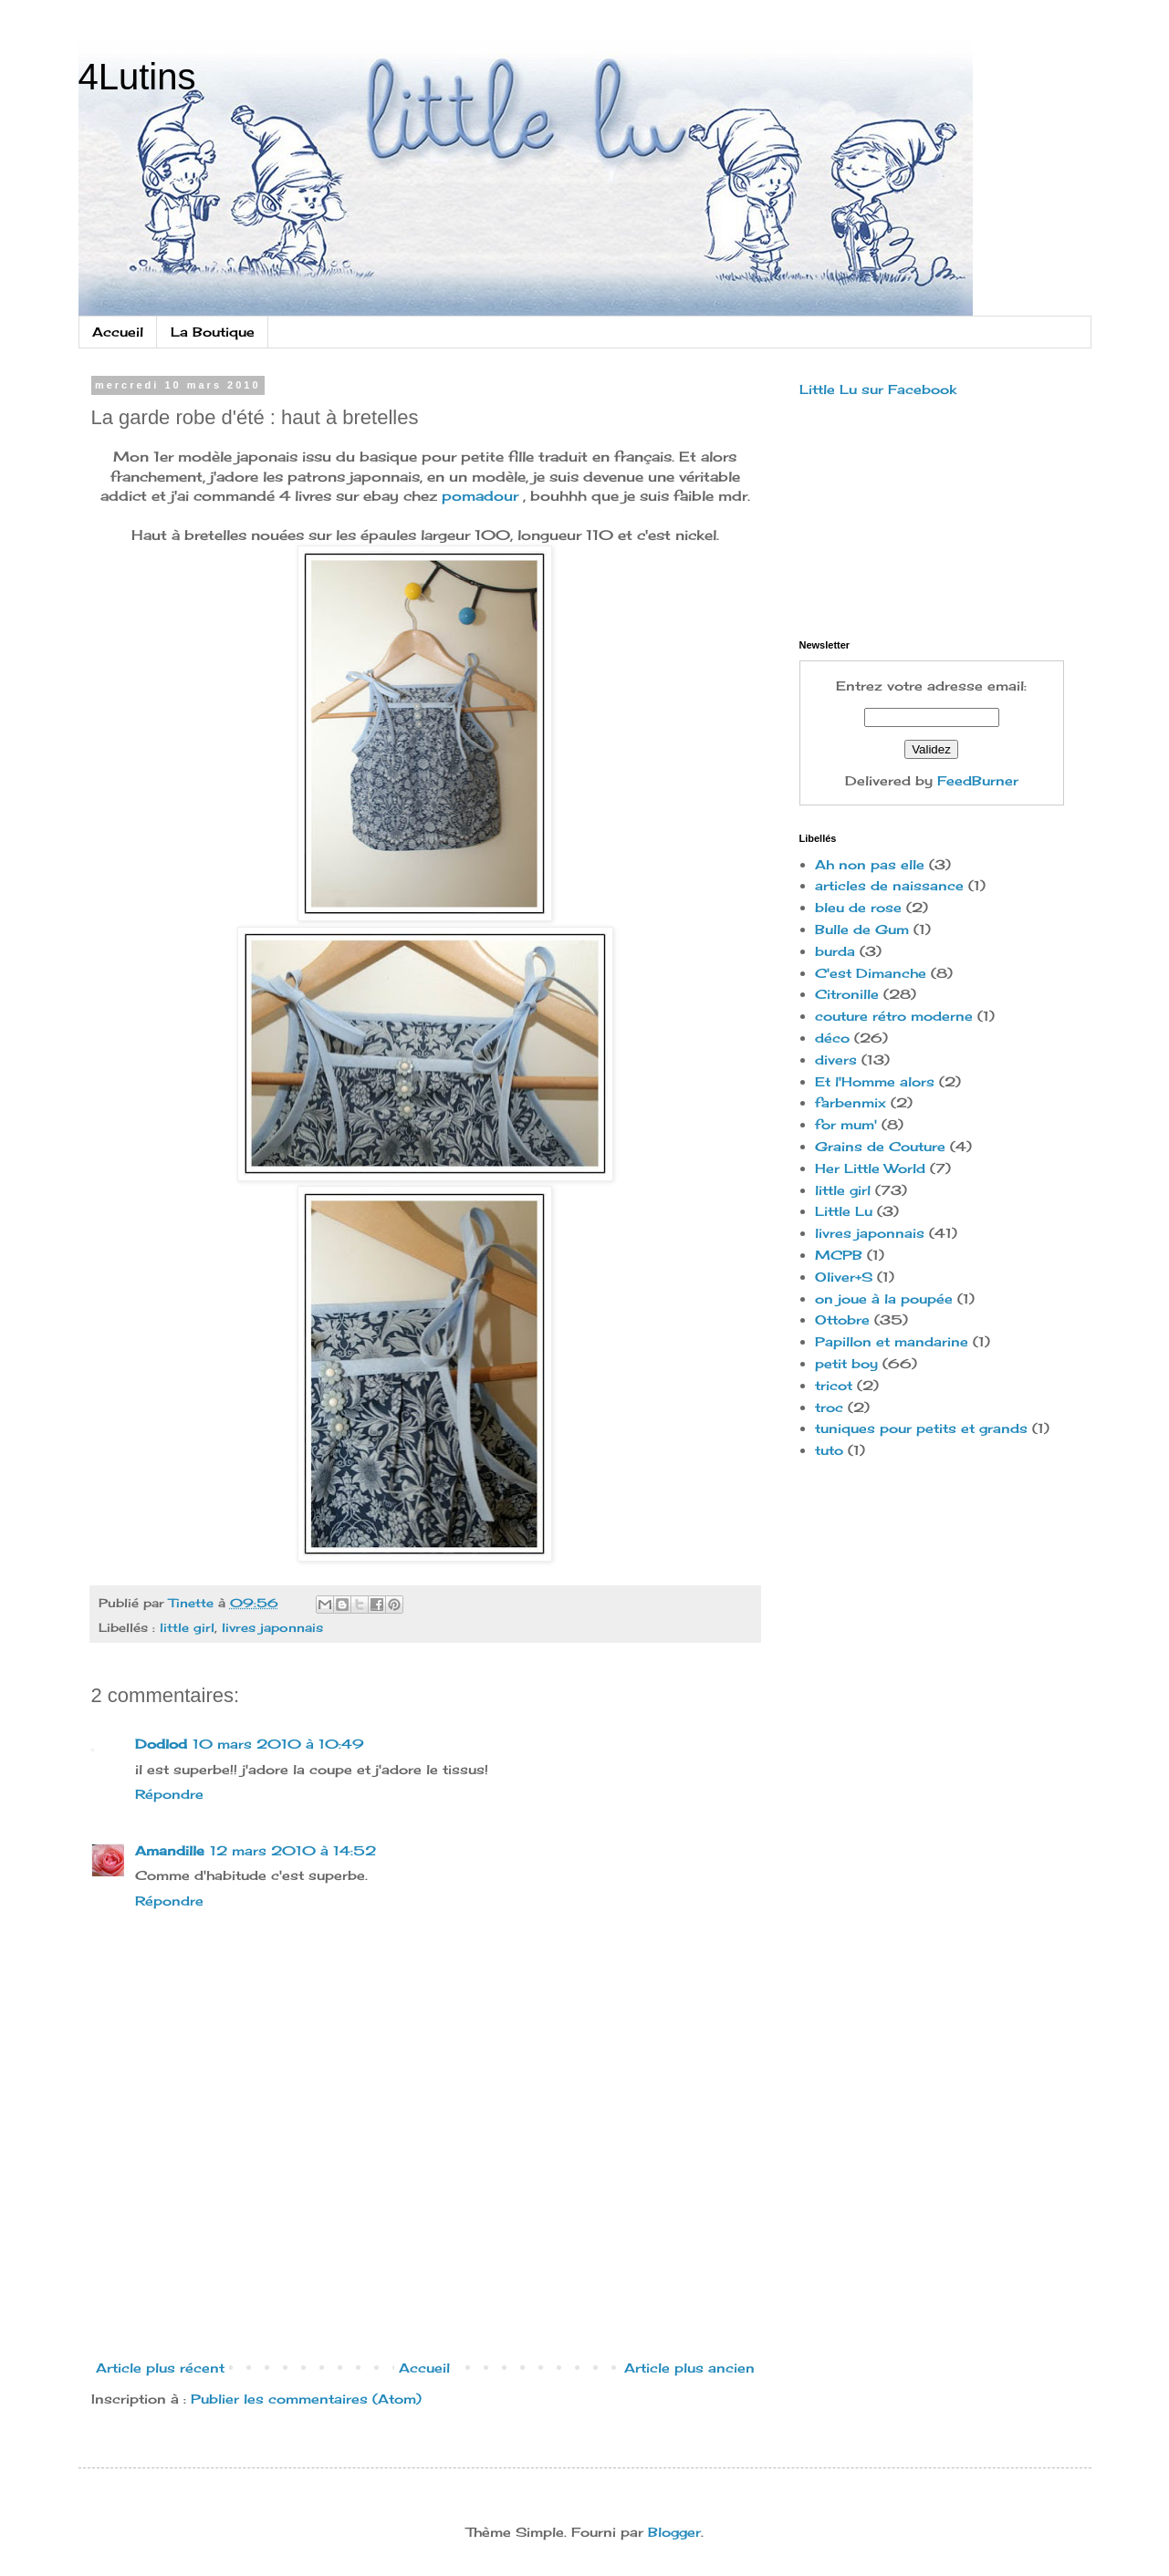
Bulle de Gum (862, 929)
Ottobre (842, 1319)
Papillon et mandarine (891, 1341)
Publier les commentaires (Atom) (306, 2398)
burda (835, 951)
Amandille (169, 1850)
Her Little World (870, 1168)
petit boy (846, 1363)
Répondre (169, 1794)
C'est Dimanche (870, 973)
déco (832, 1037)
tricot (833, 1385)
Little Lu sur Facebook (877, 389)
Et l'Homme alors (874, 1081)
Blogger (674, 2532)
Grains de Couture (880, 1146)
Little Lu (843, 1211)
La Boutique (213, 331)
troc (829, 1407)
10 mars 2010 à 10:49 (278, 1743)
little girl (187, 1628)
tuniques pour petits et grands (921, 1428)
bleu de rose (858, 907)
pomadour (480, 495)
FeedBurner (977, 780)
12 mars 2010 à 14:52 (293, 1850)
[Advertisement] (425, 2265)
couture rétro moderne (894, 1015)
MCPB (838, 1254)
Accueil (117, 331)
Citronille (847, 994)
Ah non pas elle (869, 864)
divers (836, 1059)
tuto (829, 1450)
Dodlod (161, 1743)
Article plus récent (160, 2367)
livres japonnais (272, 1628)
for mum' (846, 1124)
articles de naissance (889, 885)
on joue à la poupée (884, 1298)
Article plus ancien (689, 2367)
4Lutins (137, 77)
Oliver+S (843, 1276)
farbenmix (850, 1102)
